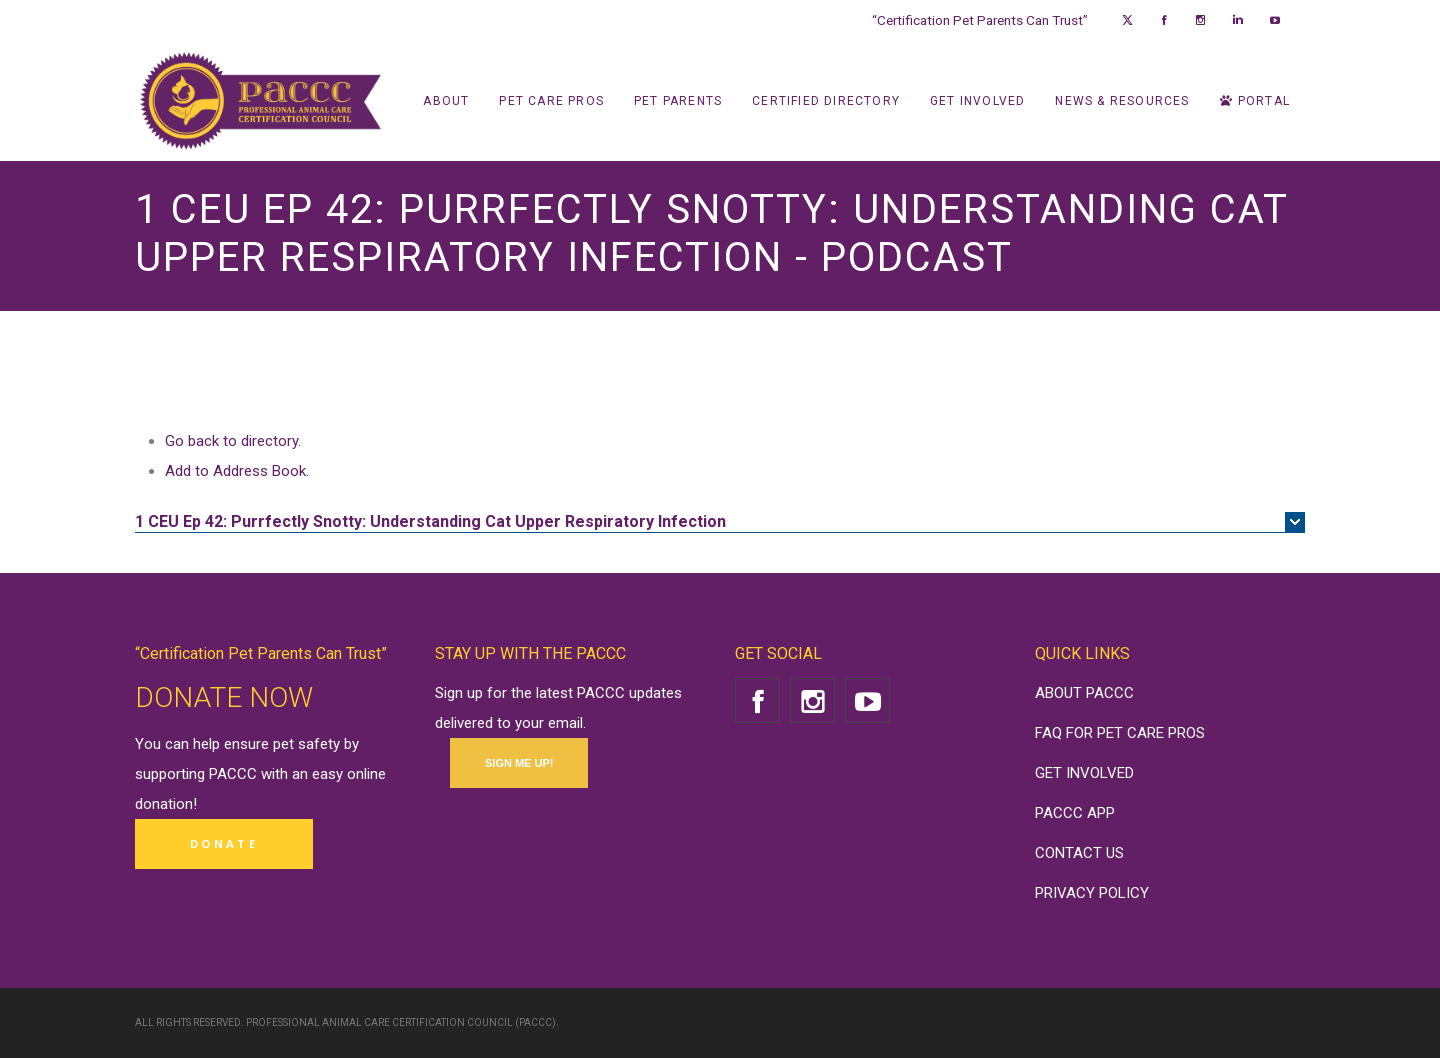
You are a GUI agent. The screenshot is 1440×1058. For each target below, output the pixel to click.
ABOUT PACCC (1084, 693)
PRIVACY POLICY (1092, 893)
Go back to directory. (233, 441)
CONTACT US (1079, 853)
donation (164, 804)
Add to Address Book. (237, 471)
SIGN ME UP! (519, 763)
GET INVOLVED (1084, 773)
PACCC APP (1075, 813)
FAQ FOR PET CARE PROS (1120, 733)
